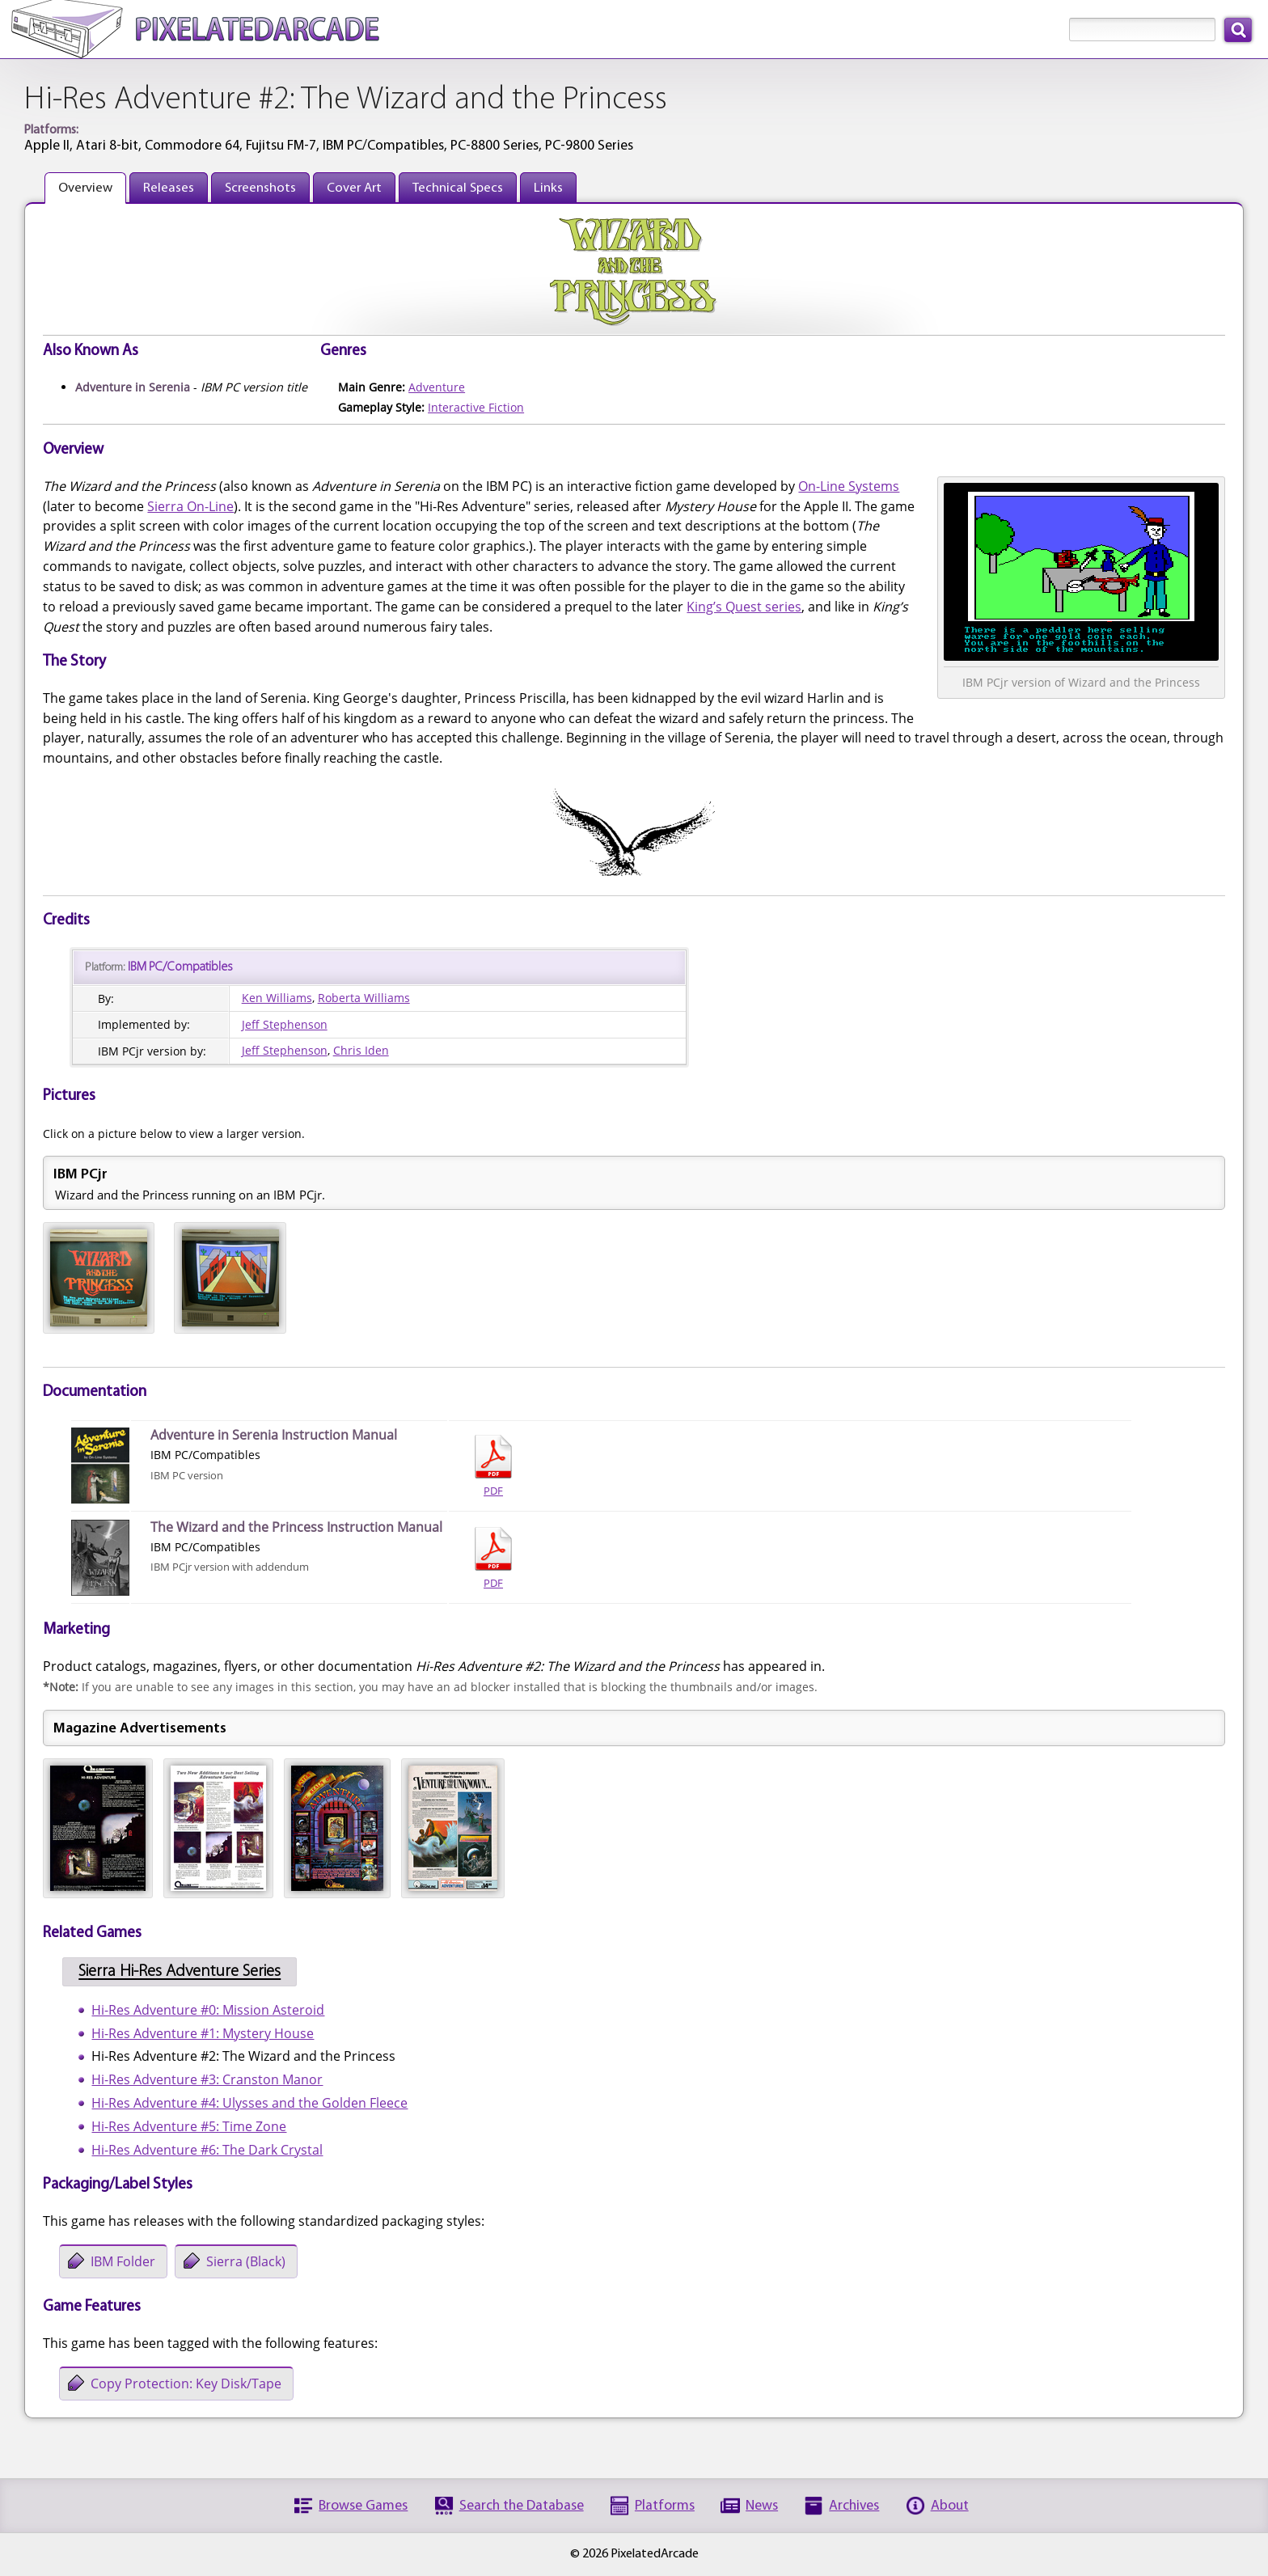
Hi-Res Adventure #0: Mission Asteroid (207, 2010)
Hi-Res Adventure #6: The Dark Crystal (207, 2150)
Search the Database (521, 2506)
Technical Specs (457, 188)
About (950, 2506)
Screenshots (260, 188)
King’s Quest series (744, 606)
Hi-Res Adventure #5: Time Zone (188, 2126)
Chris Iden (361, 1050)
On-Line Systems (848, 486)
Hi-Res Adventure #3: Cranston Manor (207, 2079)
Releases (168, 188)
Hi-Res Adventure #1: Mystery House (202, 2033)
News (762, 2506)
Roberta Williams (364, 997)
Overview (85, 188)
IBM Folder (123, 2261)
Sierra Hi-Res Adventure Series (179, 1972)
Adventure (436, 387)
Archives (854, 2506)
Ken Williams (277, 997)
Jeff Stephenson (285, 1024)
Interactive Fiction (476, 407)
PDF (493, 1466)
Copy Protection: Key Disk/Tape (186, 2383)
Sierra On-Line (190, 506)
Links (548, 188)
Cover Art (354, 188)
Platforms (665, 2506)
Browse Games (363, 2506)
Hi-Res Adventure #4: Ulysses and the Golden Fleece (249, 2103)
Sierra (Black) (245, 2261)
